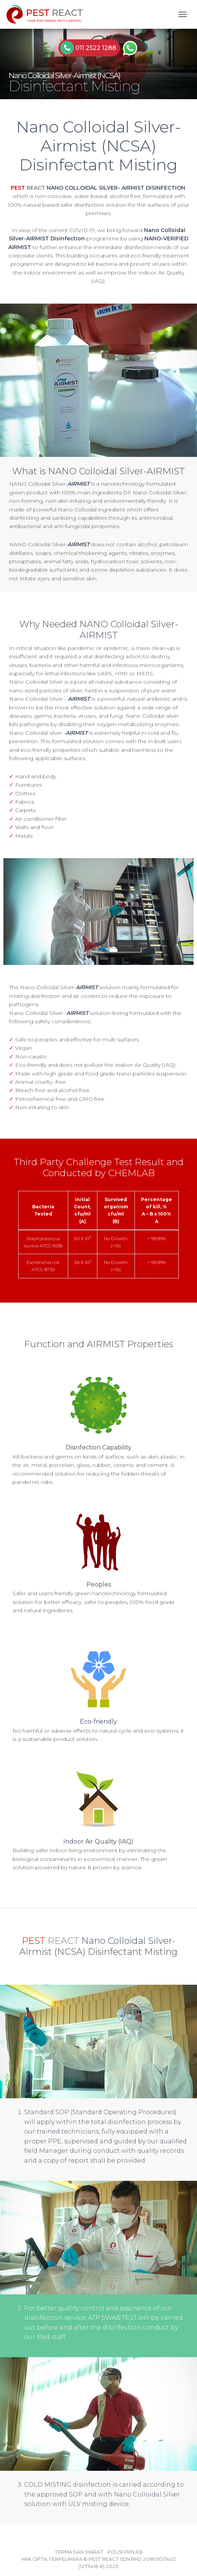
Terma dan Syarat (79, 2552)
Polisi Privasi (125, 2552)
